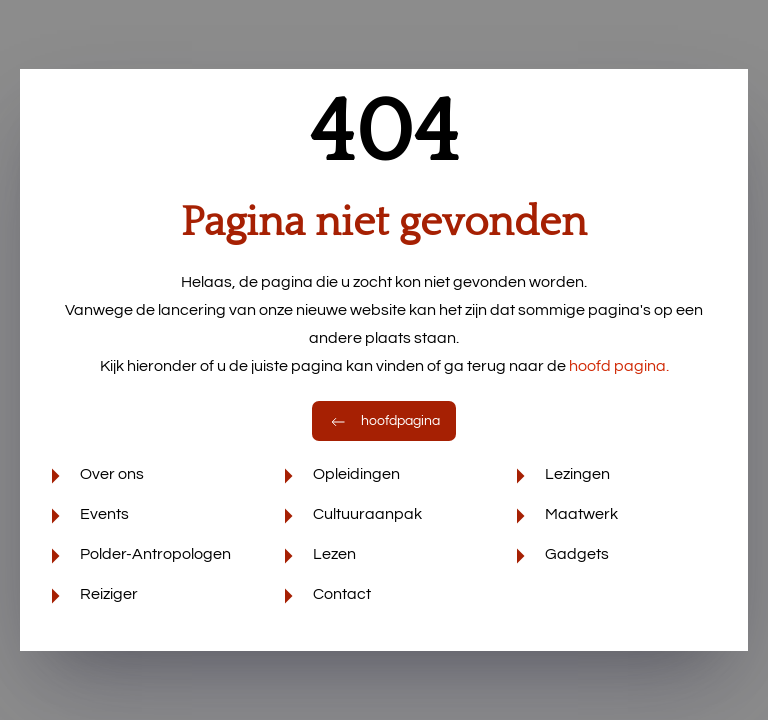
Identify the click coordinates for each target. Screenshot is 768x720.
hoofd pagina (619, 366)
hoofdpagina (384, 421)
